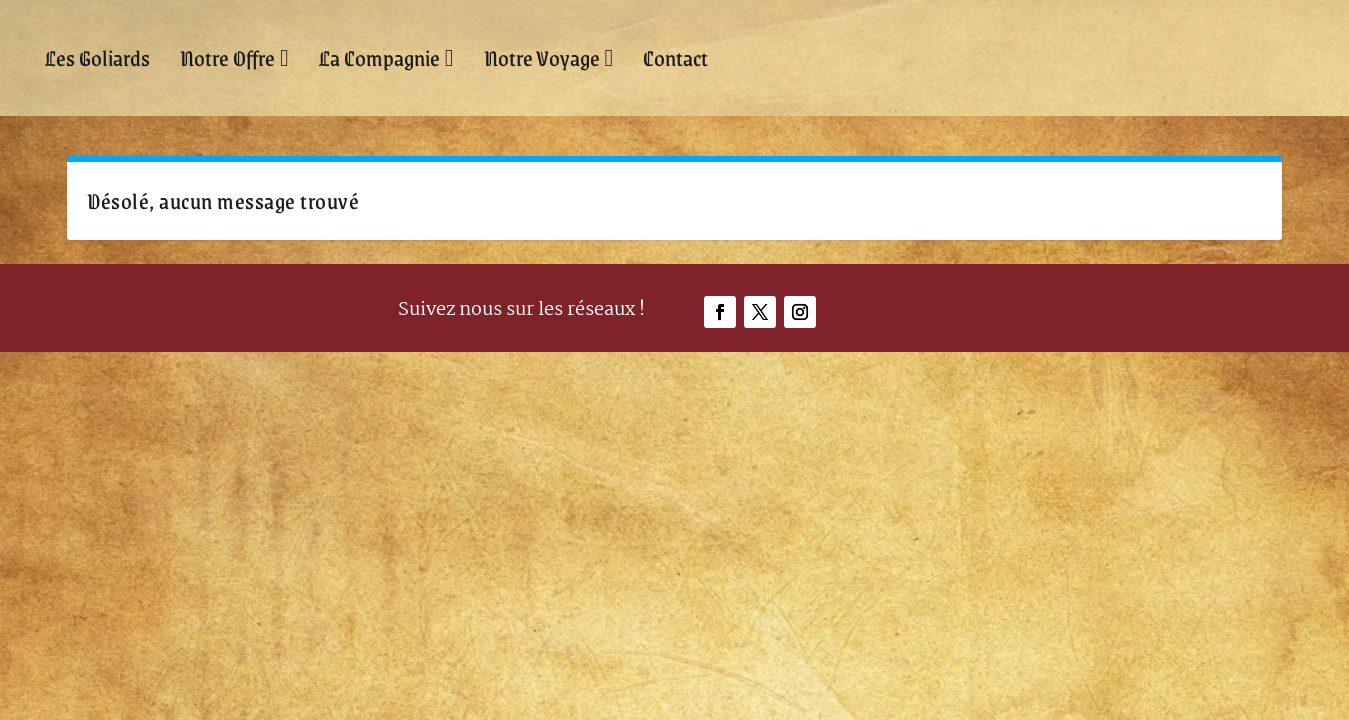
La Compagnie (379, 57)
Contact (675, 57)
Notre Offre (227, 57)
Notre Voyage (542, 57)
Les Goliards (97, 57)
